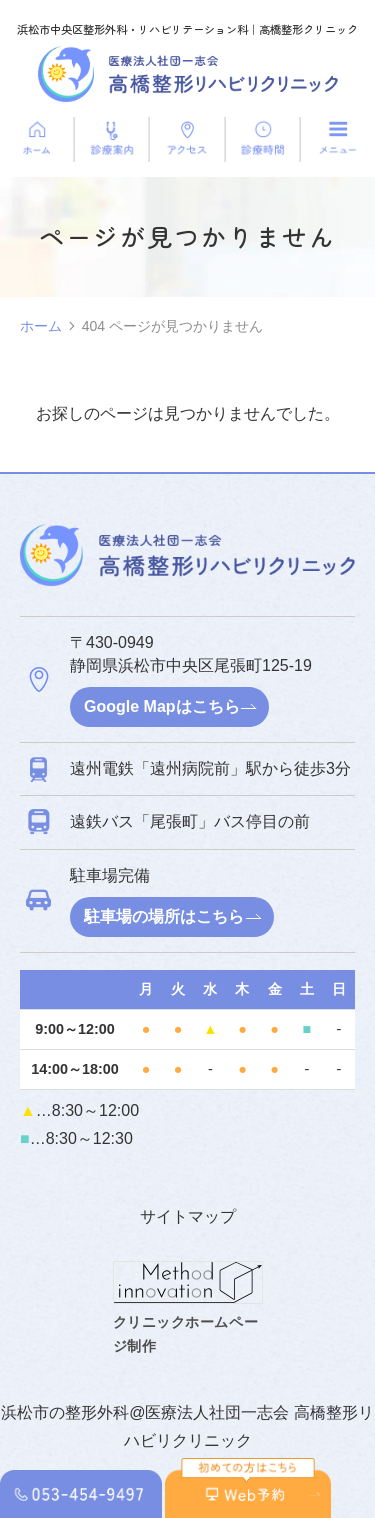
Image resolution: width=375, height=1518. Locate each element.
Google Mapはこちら (162, 706)
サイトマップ (188, 1216)
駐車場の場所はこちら (164, 916)
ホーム (41, 326)
